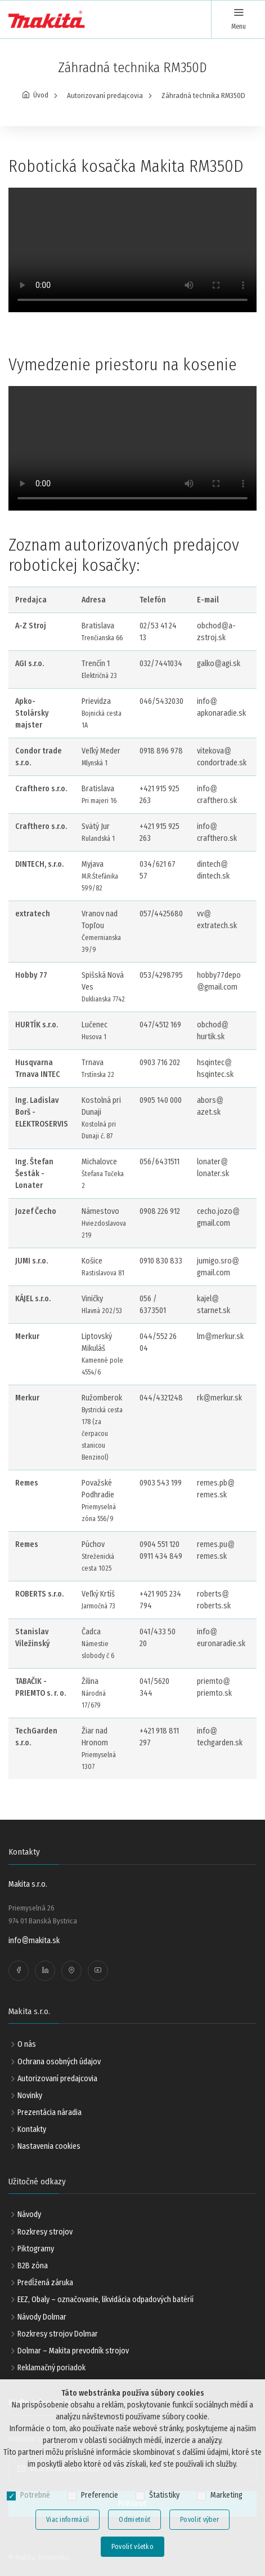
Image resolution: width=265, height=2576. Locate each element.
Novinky (29, 2095)
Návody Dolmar (41, 2317)
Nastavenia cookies (48, 2146)
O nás (26, 2044)
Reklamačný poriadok (51, 2368)
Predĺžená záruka (45, 2282)
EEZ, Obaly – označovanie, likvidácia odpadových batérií (105, 2299)
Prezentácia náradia (49, 2112)
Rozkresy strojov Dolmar (57, 2334)
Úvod (40, 95)
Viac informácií (67, 2520)
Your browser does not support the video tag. (132, 250)
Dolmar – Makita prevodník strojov (73, 2351)
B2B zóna (32, 2266)
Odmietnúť (134, 2520)
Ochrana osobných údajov (59, 2062)
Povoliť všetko (132, 2547)
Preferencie (99, 2495)
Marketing (226, 2495)
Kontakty (31, 2129)
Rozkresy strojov (45, 2232)
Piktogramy (35, 2249)
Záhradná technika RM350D (203, 95)
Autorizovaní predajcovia (105, 95)
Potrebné (35, 2495)
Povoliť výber (199, 2520)
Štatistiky (164, 2495)
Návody (29, 2214)
